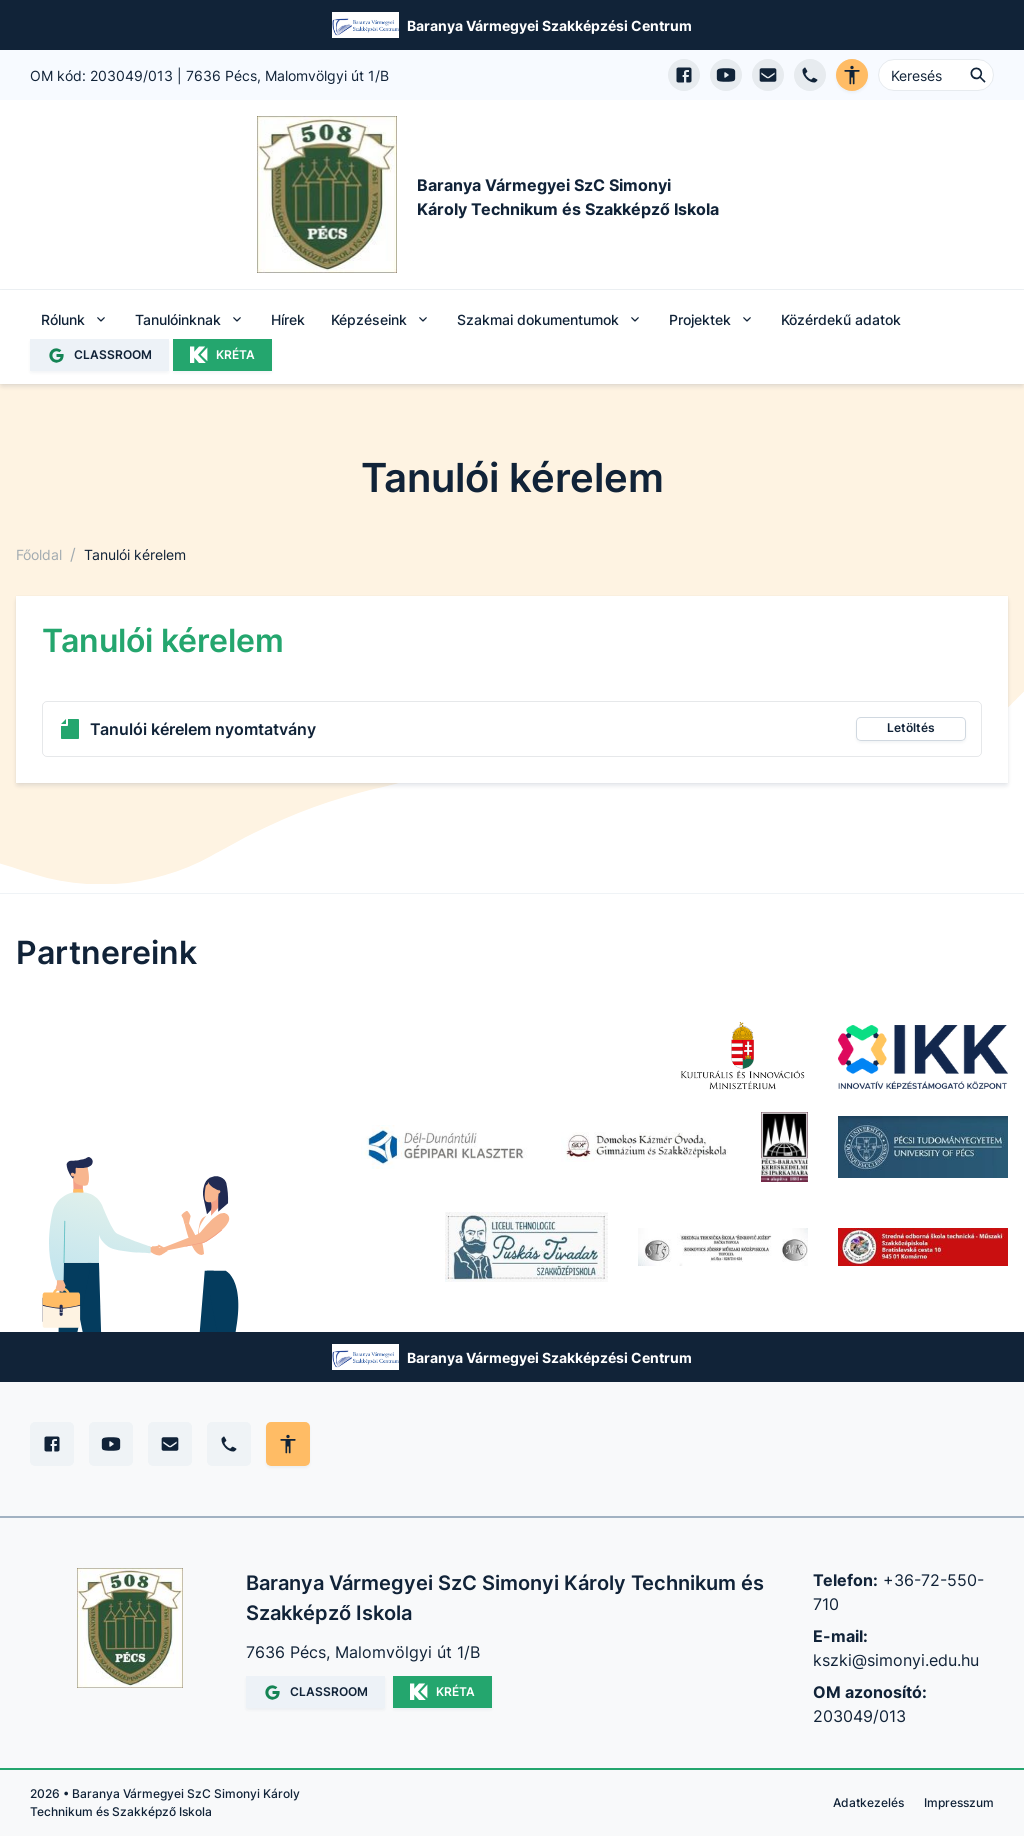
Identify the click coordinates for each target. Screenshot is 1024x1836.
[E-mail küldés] (768, 75)
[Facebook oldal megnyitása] (684, 75)
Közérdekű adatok (841, 319)
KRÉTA (222, 355)
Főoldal (39, 554)
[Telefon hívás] (810, 75)
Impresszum (959, 1802)
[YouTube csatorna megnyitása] (726, 75)
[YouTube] (111, 1444)
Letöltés (911, 727)
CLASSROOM (99, 355)
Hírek (288, 319)
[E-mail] (170, 1444)
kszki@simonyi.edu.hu (896, 1660)
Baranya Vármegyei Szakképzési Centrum (549, 25)
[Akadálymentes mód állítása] (288, 1444)
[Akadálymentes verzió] (852, 75)
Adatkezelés (868, 1802)
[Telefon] (229, 1444)
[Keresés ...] (936, 75)
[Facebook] (52, 1444)
